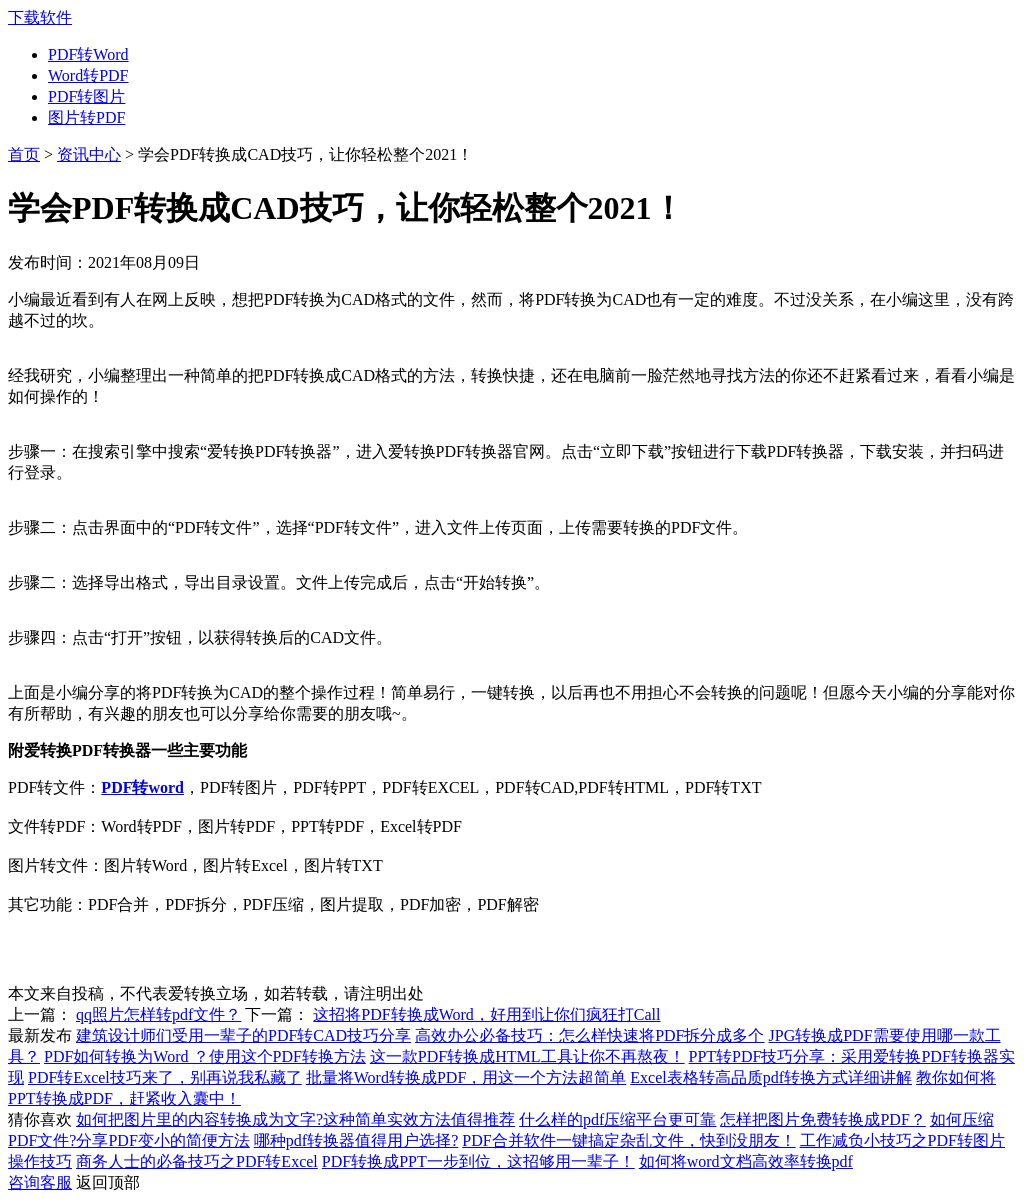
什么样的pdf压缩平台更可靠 (617, 1119)
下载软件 (40, 17)
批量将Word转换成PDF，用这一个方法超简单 (466, 1077)
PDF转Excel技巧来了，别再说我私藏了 (165, 1077)
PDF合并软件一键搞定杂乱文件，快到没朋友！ (628, 1140)
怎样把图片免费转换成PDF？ (822, 1119)
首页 (24, 154)
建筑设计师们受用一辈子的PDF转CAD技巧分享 (243, 1035)
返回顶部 (108, 1182)
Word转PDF (88, 75)
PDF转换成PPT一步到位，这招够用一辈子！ (478, 1161)
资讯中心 (89, 154)
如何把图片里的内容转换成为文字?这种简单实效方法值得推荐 (295, 1119)
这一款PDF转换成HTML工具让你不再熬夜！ (527, 1056)
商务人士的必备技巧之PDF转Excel (197, 1161)
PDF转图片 (86, 96)
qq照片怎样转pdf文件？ (158, 1014)
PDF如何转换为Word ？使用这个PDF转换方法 (205, 1056)
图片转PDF (86, 117)
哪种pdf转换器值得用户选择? (356, 1140)
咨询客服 (40, 1182)
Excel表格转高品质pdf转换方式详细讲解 (771, 1077)
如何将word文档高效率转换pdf (746, 1161)
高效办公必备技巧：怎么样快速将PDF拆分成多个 (589, 1035)
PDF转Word (88, 54)
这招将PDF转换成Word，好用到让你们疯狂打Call (486, 1014)
